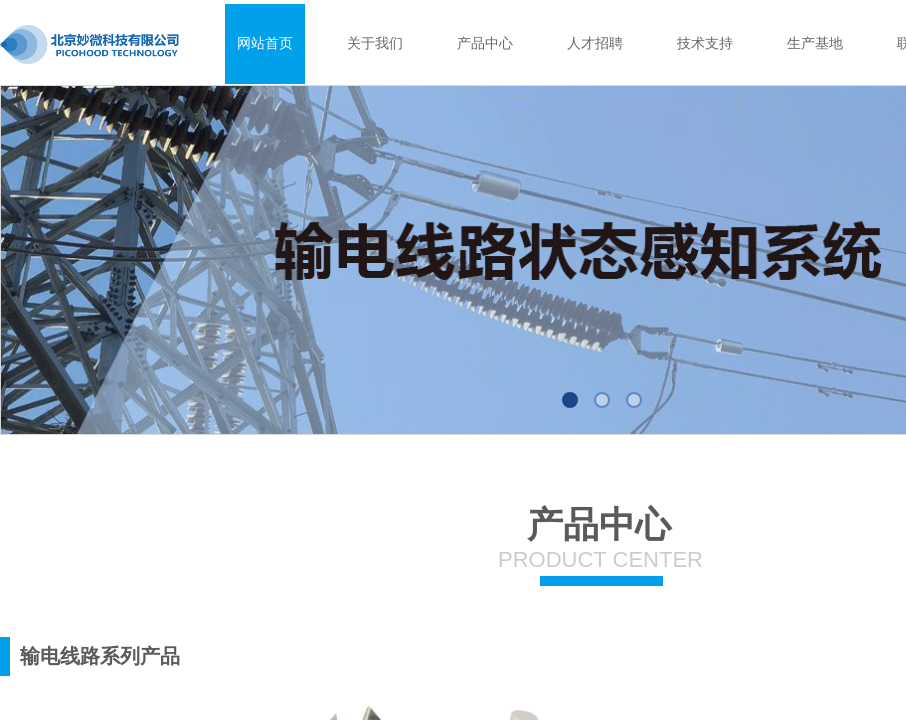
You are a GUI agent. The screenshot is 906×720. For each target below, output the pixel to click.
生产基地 (815, 43)
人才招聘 (595, 43)
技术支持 (705, 43)
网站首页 (265, 43)
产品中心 (485, 43)
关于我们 (375, 43)
